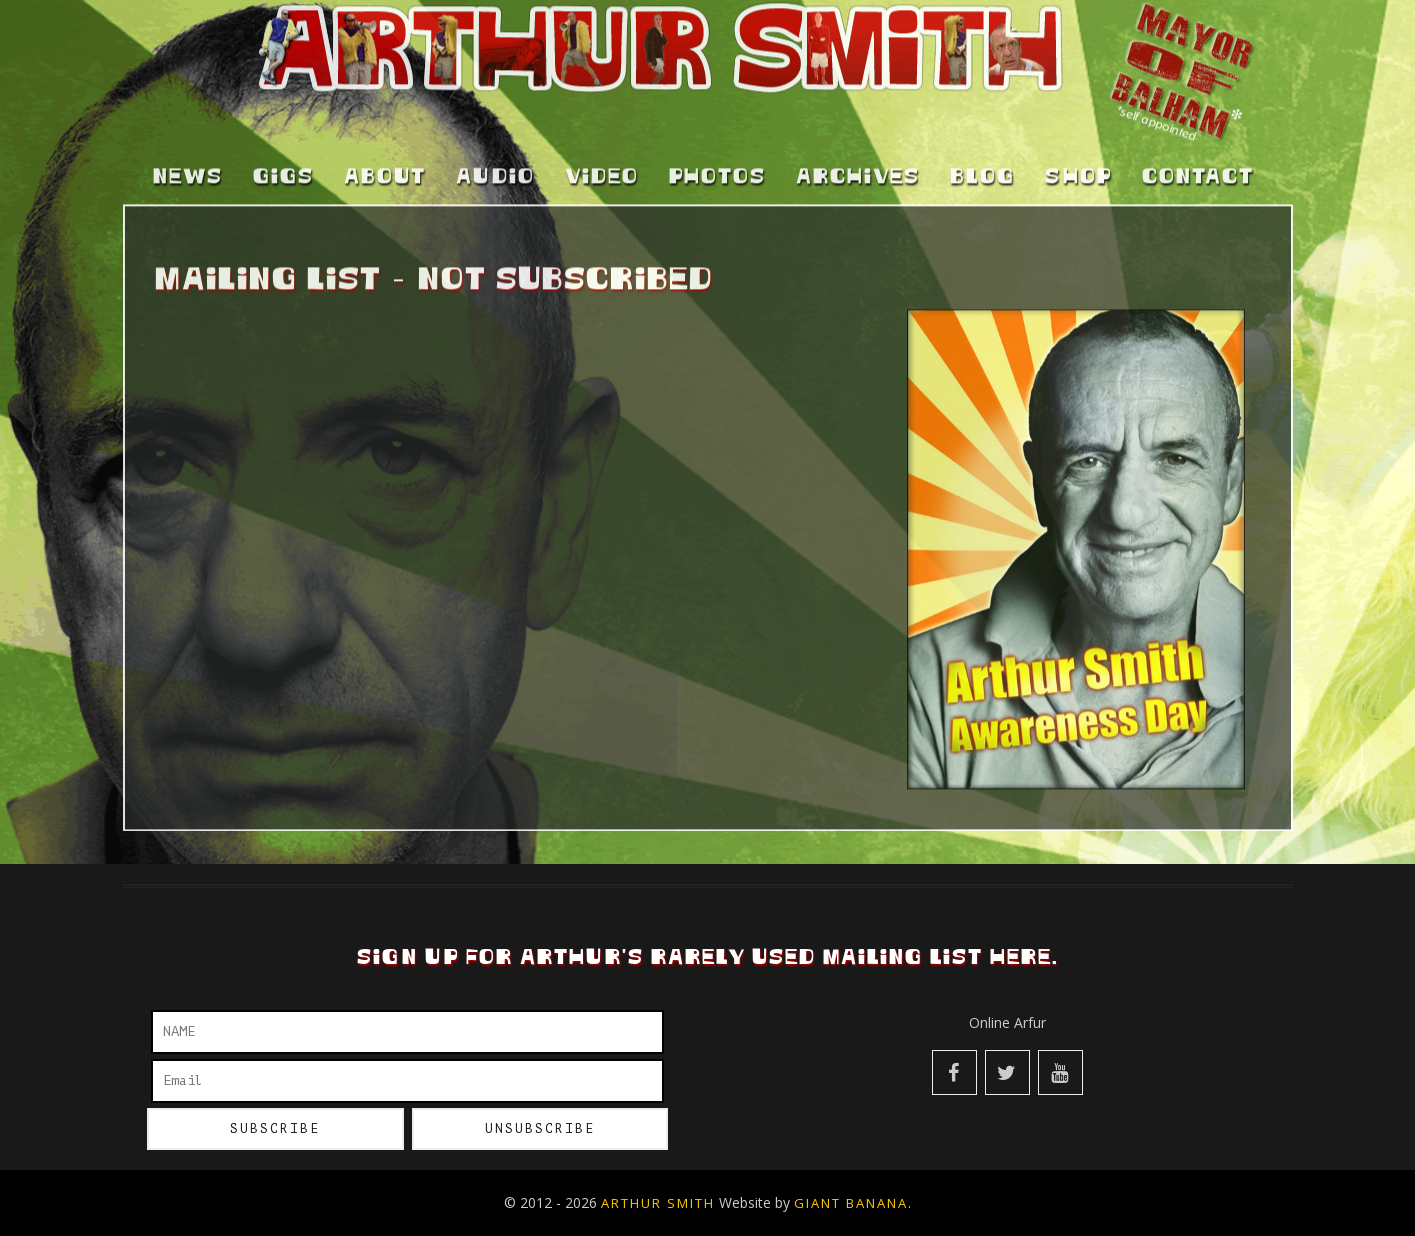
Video (602, 127)
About (385, 127)
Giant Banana (851, 1203)
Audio (495, 127)
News (188, 127)
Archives (858, 127)
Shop (1078, 127)
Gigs (283, 127)
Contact (1198, 127)
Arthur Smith (658, 1203)
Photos (717, 127)
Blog (982, 127)
